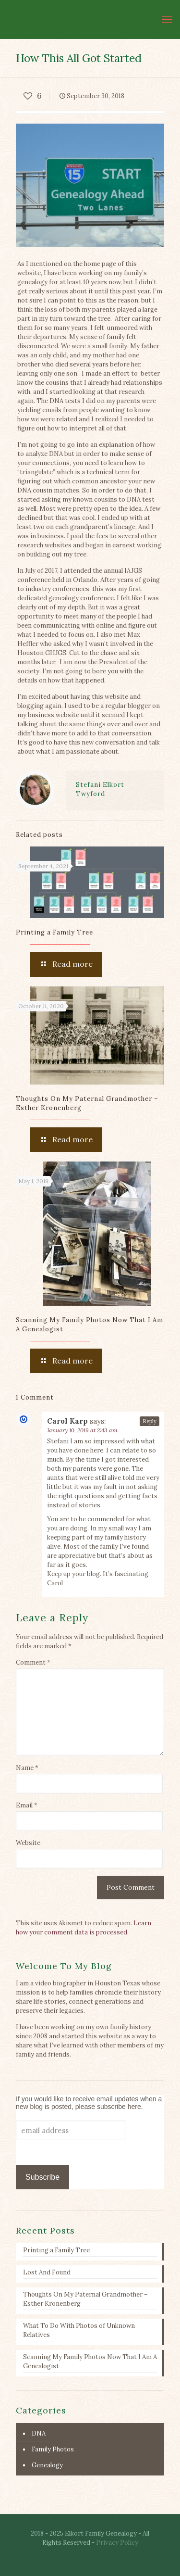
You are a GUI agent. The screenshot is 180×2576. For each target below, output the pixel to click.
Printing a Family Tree (54, 932)
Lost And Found (47, 2272)
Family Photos (53, 2449)
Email (26, 1805)
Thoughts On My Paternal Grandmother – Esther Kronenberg (85, 2299)
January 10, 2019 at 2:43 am (82, 1430)
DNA (39, 2433)
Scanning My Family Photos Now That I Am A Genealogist (90, 2361)
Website (28, 1843)
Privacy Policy (117, 2542)
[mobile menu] (167, 19)
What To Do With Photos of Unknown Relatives (79, 2330)
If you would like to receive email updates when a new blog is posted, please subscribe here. (89, 2102)
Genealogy (47, 2465)
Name (27, 1768)
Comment (33, 1662)
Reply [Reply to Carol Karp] (149, 1421)
